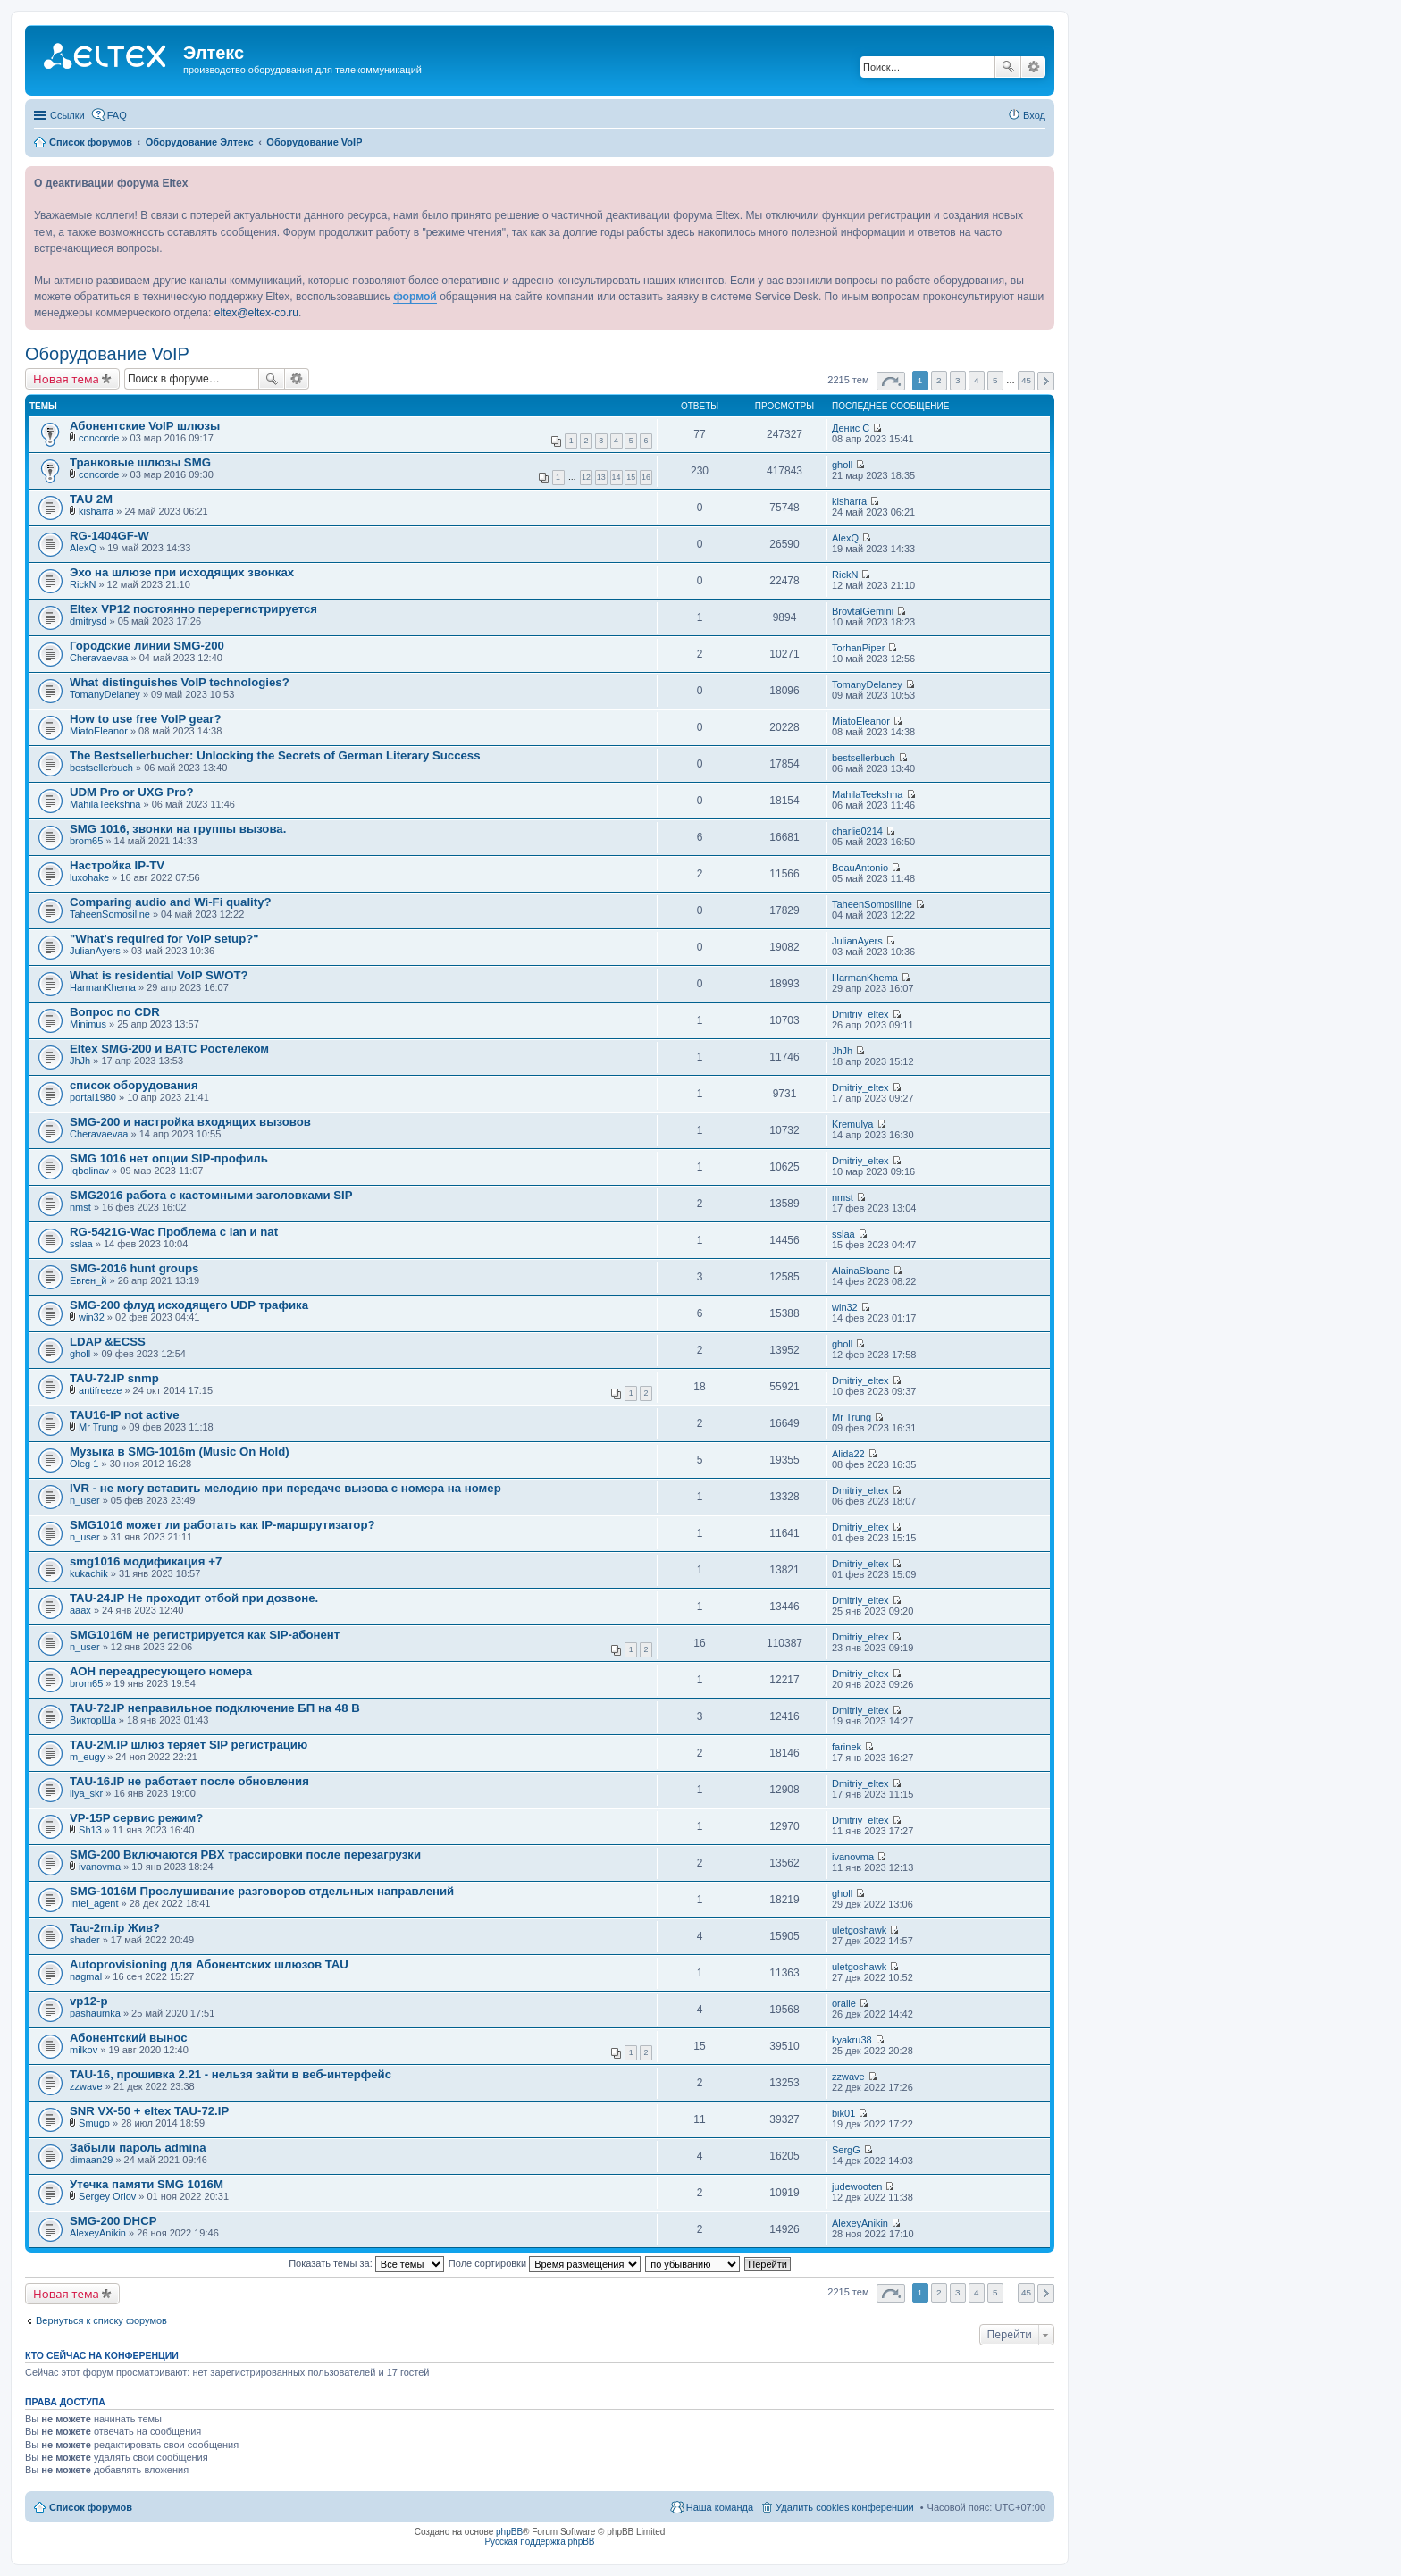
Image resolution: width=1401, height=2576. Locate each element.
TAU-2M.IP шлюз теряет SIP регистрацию (188, 1744)
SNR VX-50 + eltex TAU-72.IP (149, 2111)
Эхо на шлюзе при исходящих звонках (182, 572)
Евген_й (88, 1280)
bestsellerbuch (101, 767)
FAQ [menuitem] (117, 115)
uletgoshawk (859, 1930)
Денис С (850, 428)
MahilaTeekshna (105, 804)
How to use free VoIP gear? (146, 719)
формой (415, 296)
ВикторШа (93, 1720)
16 (646, 477)
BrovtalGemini (862, 611)
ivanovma (100, 1866)
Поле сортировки (545, 2263)
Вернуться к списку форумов (101, 2320)
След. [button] (1045, 381)
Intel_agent (94, 1903)
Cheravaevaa (99, 657)
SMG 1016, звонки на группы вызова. (178, 828)
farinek (846, 1746)
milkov (83, 2049)
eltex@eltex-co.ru (256, 312)
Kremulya (852, 1124)
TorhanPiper (858, 647)
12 (586, 477)
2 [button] (939, 380)
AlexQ (83, 547)
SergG (846, 2149)
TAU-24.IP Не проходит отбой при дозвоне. (194, 1598)
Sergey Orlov (107, 2196)
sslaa (81, 1243)
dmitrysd (88, 621)
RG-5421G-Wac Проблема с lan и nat (174, 1231)
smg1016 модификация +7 (146, 1561)
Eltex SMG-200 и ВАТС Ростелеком (169, 1048)
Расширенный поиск (1033, 67)
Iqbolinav (89, 1170)
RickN (83, 584)
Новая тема (66, 379)
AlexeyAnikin (98, 2233)
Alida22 (848, 1453)
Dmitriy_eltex (860, 1014)
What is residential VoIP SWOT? (159, 975)
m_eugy (87, 1756)
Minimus (88, 1024)
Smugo (94, 2123)
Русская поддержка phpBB (539, 2542)
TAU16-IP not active (125, 1415)
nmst (80, 1207)
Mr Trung (98, 1427)
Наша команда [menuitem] (719, 2507)
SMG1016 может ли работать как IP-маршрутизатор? (222, 1524)
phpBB (509, 2532)
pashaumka (95, 2013)
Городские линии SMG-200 (147, 645)
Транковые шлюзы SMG (140, 462)
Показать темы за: (366, 2263)
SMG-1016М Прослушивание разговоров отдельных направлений (262, 1891)
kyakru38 (852, 2040)
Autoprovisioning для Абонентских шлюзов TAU (209, 1964)
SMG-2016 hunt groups (134, 1268)
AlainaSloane (861, 1270)
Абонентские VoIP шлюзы (145, 425)
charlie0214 (857, 831)
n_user (85, 1500)
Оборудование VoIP (107, 354)
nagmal (86, 1976)
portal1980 (93, 1097)
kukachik (89, 1573)
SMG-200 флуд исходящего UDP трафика (189, 1305)
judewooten (857, 2186)
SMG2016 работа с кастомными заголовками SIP (211, 1195)
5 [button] (995, 380)
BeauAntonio (860, 867)
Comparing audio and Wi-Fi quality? (171, 902)
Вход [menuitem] (1034, 115)
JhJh (80, 1060)
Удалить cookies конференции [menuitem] (845, 2507)
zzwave (86, 2086)
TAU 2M (91, 499)
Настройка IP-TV (117, 865)
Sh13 (90, 1830)
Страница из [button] (891, 381)
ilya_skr (86, 1793)
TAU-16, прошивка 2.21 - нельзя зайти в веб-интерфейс (230, 2074)
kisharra (96, 511)
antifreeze (100, 1390)
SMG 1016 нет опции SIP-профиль (169, 1158)
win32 (92, 1317)
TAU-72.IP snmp (114, 1378)
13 (601, 477)
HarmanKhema (103, 987)
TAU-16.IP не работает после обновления (189, 1781)
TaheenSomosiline (110, 914)
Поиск (1007, 67)
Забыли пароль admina (138, 2147)
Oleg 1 (84, 1463)
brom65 (86, 840)
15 (630, 477)
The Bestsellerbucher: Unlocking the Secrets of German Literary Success (275, 755)
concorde (99, 437)
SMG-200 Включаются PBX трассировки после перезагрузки (245, 1854)
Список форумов (90, 2507)
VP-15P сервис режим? (136, 1818)
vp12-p (89, 2001)
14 (616, 477)
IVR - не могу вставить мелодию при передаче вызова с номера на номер (285, 1488)
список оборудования (134, 1085)
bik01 (843, 2113)
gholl (842, 464)
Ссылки (67, 115)
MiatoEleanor (99, 731)
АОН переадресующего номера (161, 1671)
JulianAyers (95, 950)
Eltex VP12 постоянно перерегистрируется (193, 609)
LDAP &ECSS (108, 1341)
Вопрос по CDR (115, 1012)
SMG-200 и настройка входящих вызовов (190, 1122)
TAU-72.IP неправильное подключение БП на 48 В (215, 1708)
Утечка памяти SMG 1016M (146, 2184)
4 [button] (976, 380)
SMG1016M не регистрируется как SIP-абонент (205, 1634)
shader (85, 1939)
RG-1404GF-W (109, 535)
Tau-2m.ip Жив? (115, 1927)
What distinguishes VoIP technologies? (179, 682)
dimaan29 (91, 2159)
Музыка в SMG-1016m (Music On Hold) (179, 1451)
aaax (80, 1610)
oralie (844, 2003)
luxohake (89, 877)
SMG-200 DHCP (113, 2221)
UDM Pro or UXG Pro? (131, 792)
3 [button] (958, 380)
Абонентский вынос (128, 2037)
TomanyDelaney (105, 694)
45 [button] (1026, 380)
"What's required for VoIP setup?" (164, 938)
